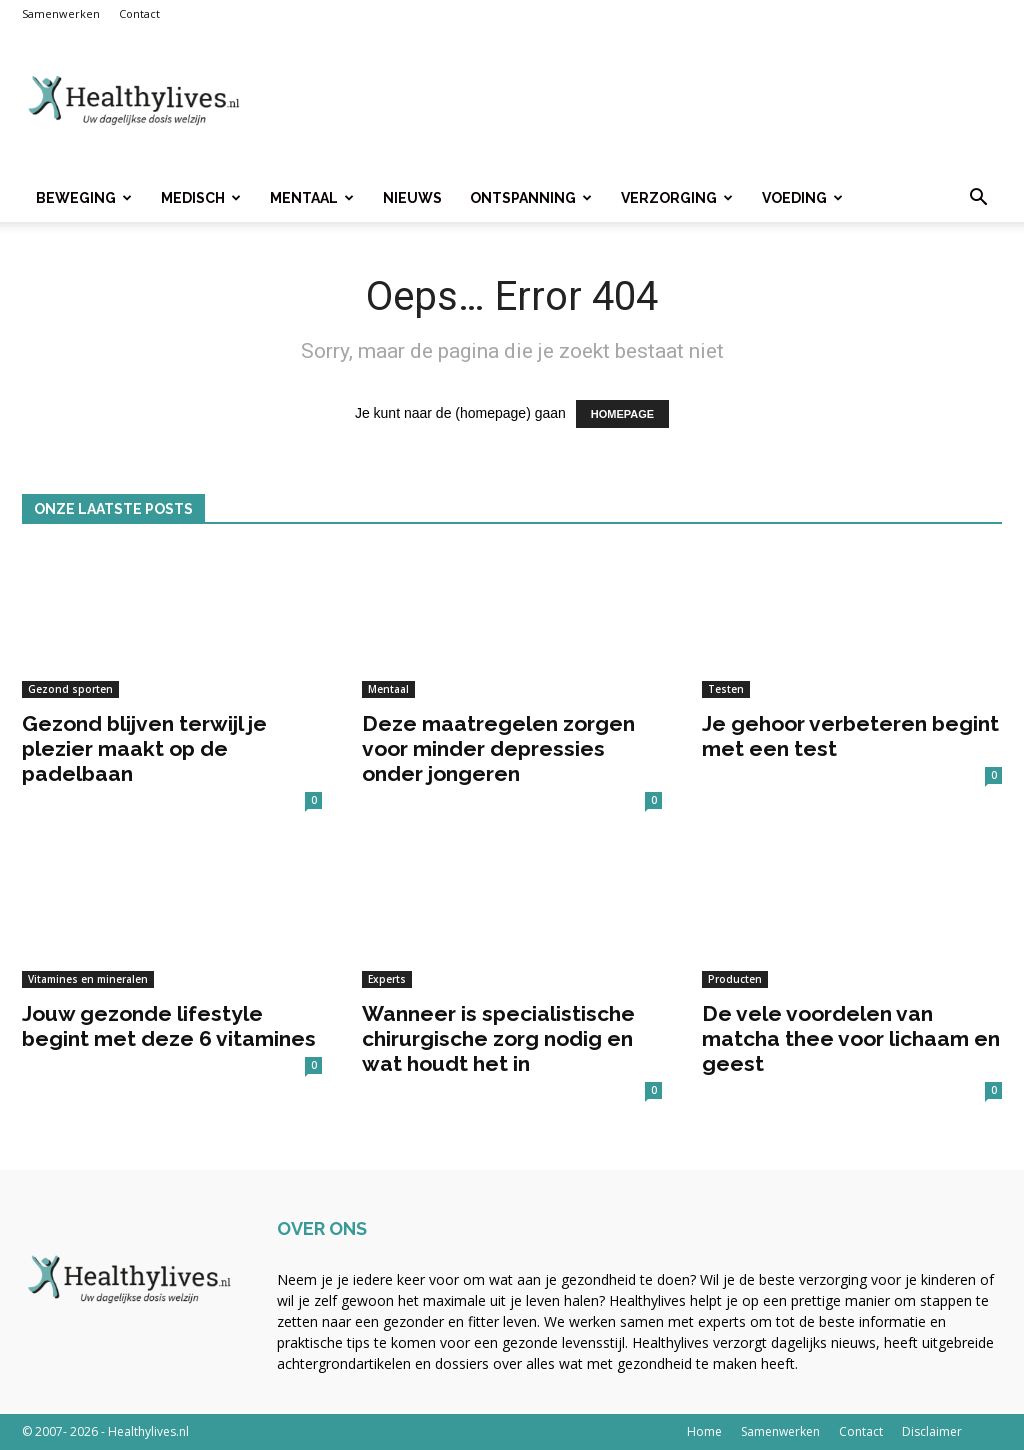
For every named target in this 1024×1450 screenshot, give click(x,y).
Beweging (84, 198)
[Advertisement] (638, 101)
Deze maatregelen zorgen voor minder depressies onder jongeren (498, 748)
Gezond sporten (70, 689)
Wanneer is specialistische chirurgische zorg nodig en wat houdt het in (498, 1038)
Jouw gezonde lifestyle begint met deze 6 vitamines (169, 1026)
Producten (735, 979)
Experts (387, 979)
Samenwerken (61, 13)
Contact (139, 13)
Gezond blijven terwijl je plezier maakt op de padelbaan (144, 748)
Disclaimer (932, 1431)
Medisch (201, 198)
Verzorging (677, 198)
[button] (978, 199)
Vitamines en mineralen (88, 979)
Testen (726, 689)
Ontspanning (531, 198)
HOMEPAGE (622, 414)
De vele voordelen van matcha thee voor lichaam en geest (851, 1038)
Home (704, 1431)
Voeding (802, 198)
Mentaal (312, 198)
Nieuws (412, 198)
